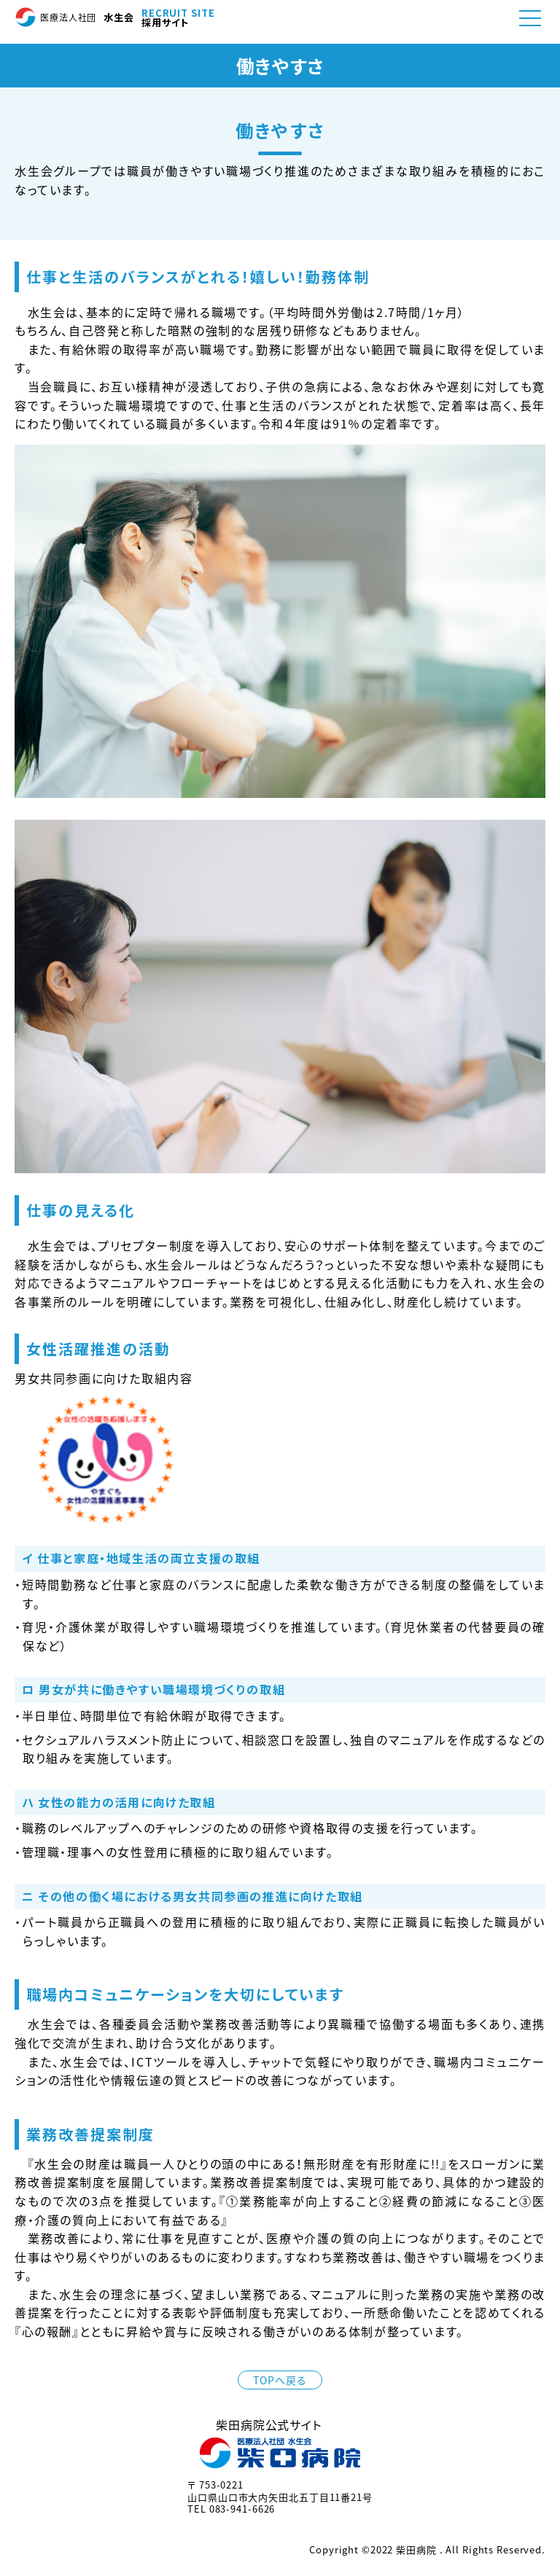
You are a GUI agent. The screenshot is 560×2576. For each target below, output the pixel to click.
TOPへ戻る (279, 2380)
